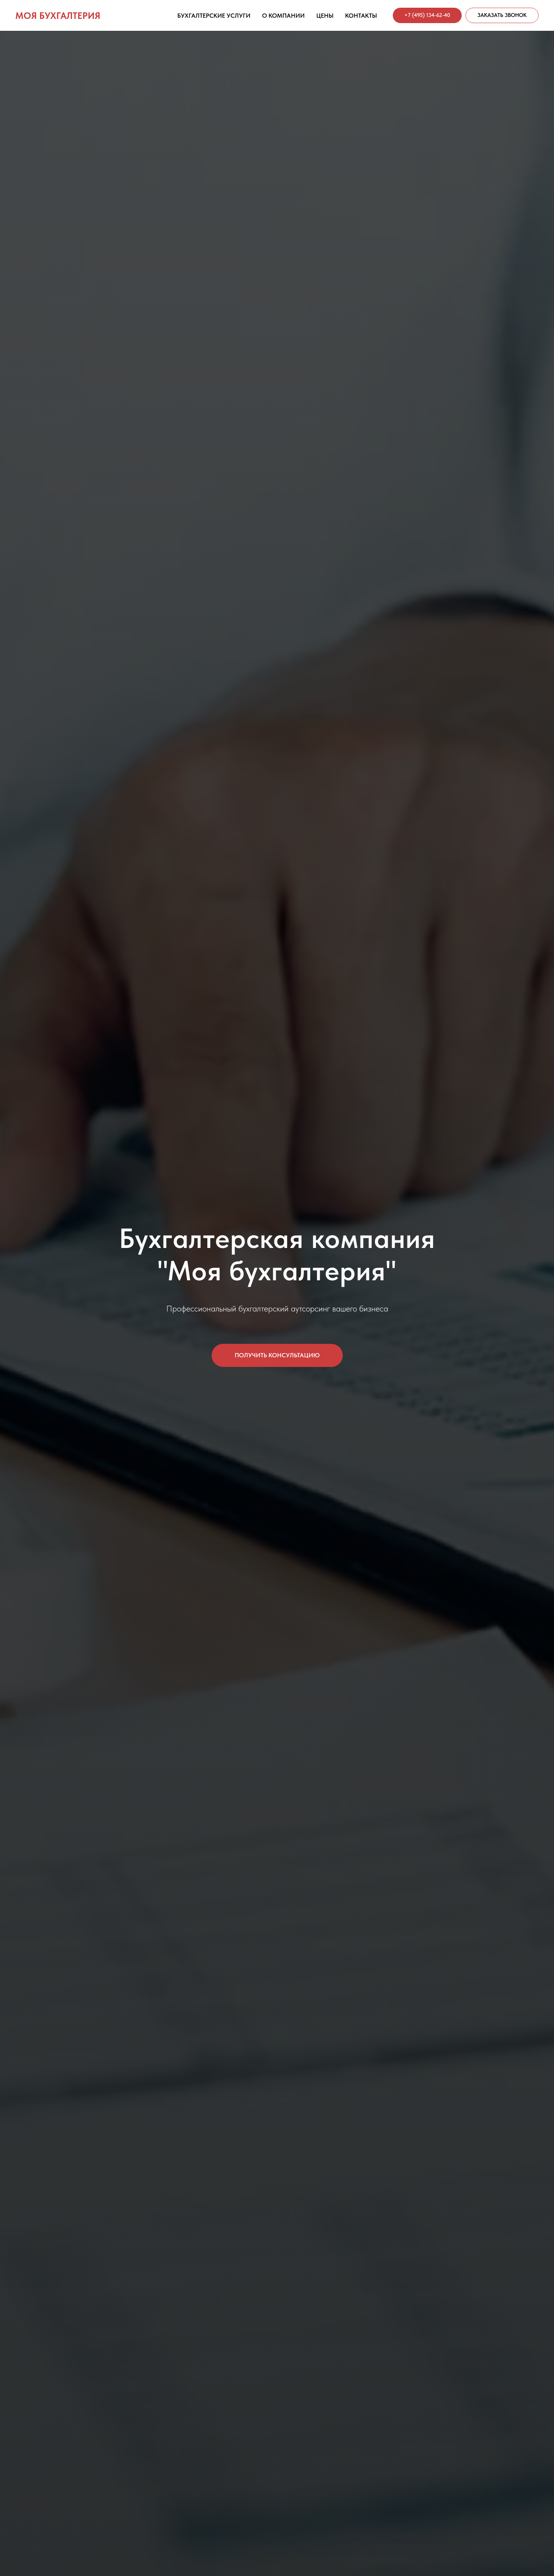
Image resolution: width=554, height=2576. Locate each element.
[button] (502, 15)
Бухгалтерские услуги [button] (213, 15)
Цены (325, 15)
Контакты (361, 15)
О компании (283, 15)
